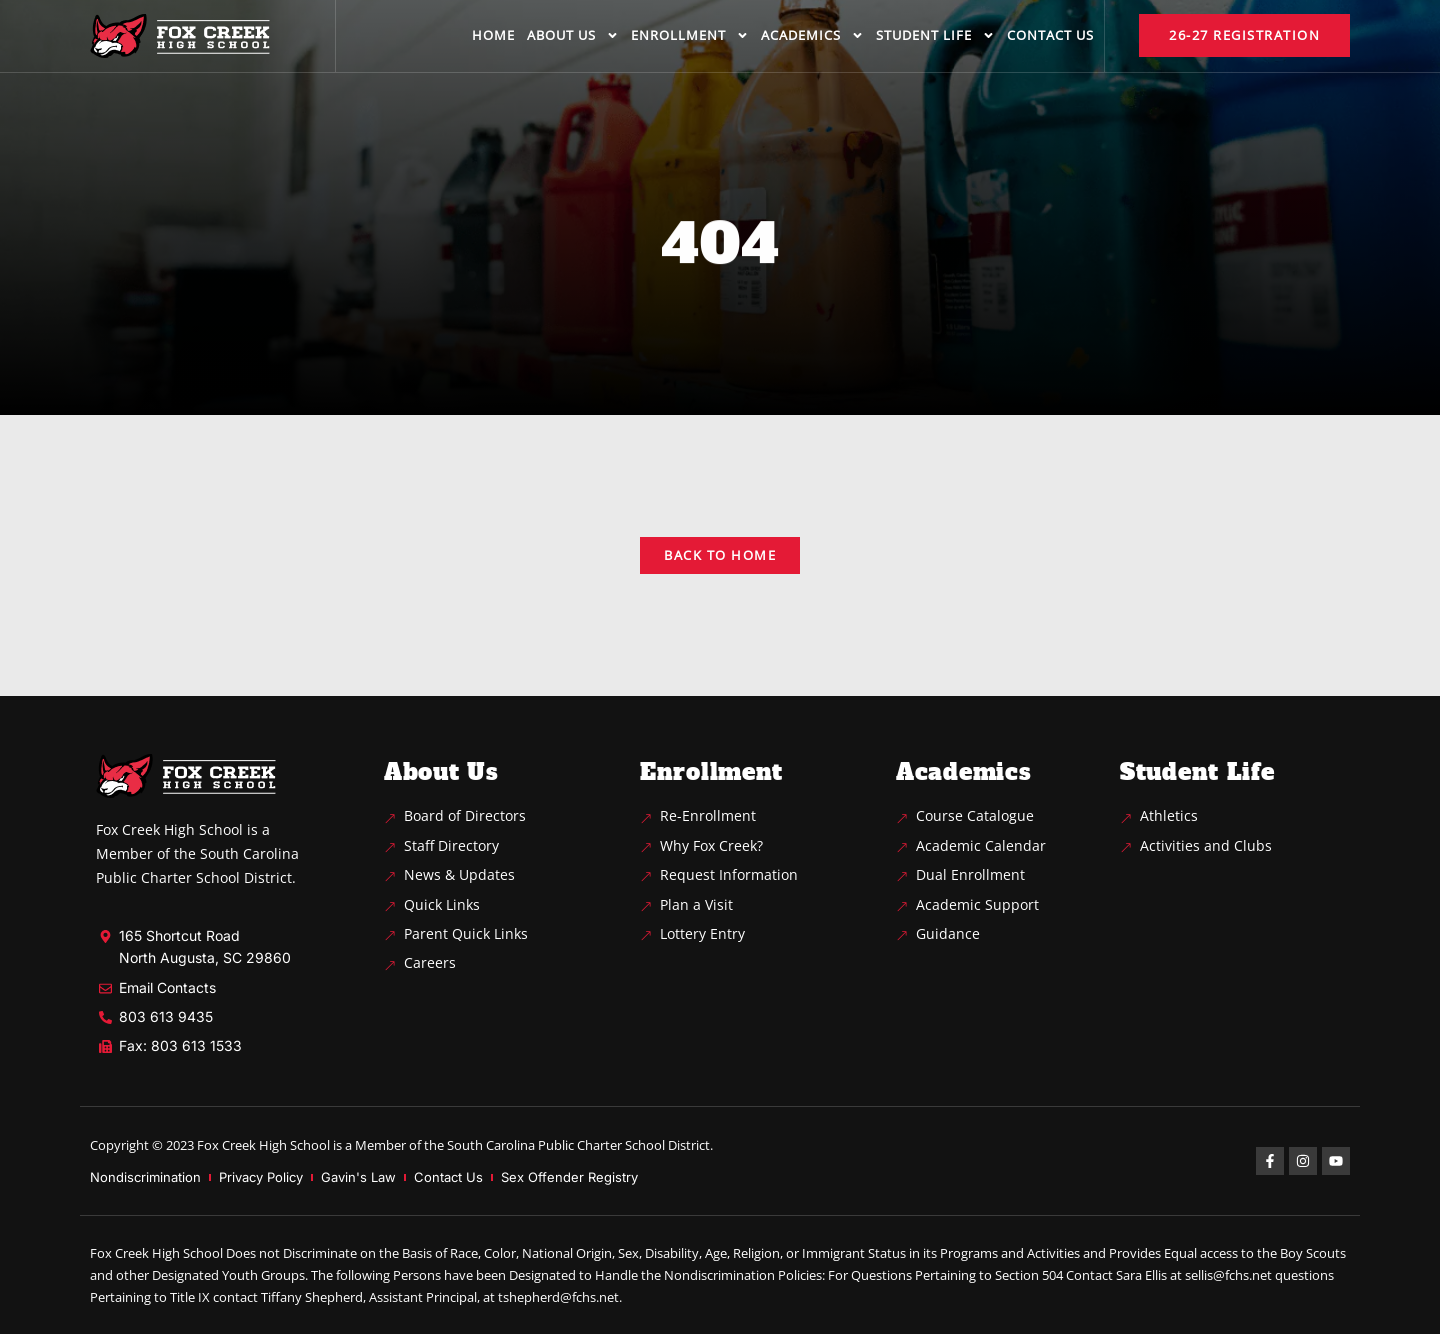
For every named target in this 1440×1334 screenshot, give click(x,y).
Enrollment (690, 35)
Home (493, 35)
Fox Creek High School (263, 1145)
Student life (935, 35)
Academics (812, 35)
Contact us (1050, 35)
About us (573, 35)
